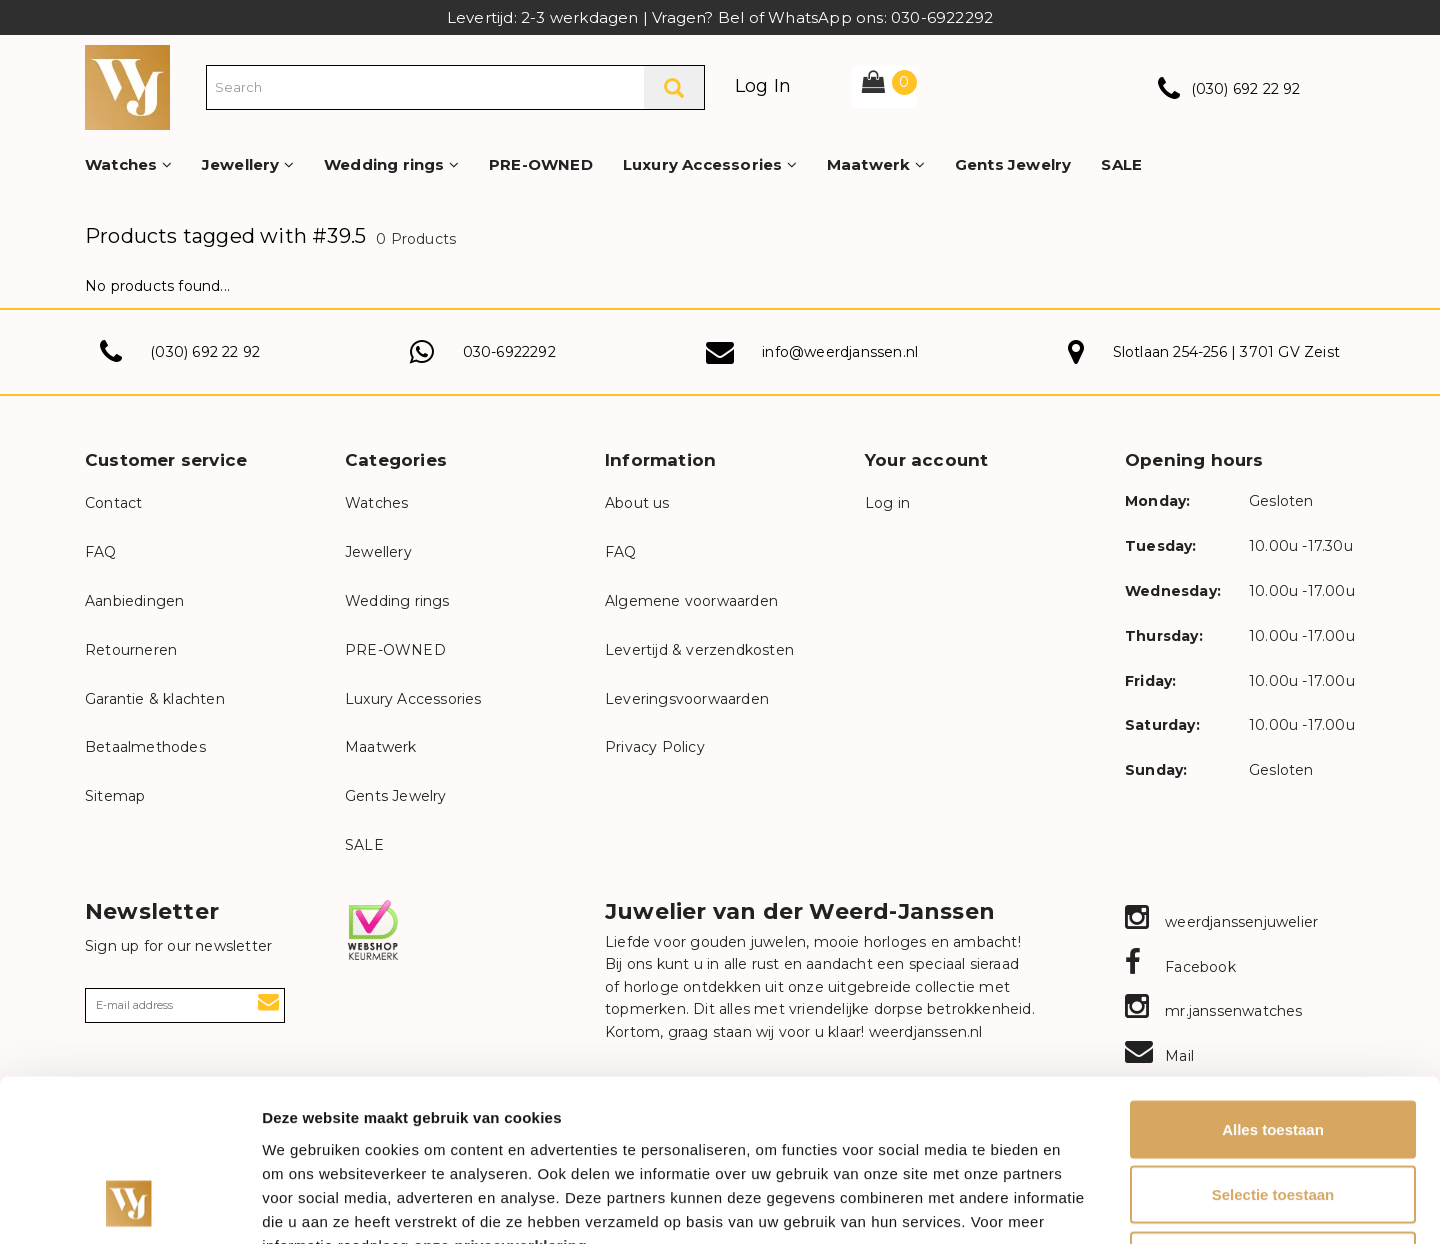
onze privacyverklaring (501, 1097)
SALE (1121, 164)
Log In (763, 86)
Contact (113, 503)
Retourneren (131, 650)
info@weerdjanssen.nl (840, 352)
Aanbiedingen (134, 601)
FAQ (101, 552)
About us (637, 503)
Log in (887, 503)
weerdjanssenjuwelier (1221, 922)
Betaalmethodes (145, 747)
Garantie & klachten (155, 699)
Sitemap (115, 796)
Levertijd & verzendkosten (699, 650)
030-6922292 (509, 352)
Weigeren (1272, 1112)
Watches (128, 164)
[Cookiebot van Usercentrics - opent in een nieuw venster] (129, 1205)
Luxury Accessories (710, 164)
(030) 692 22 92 (1246, 89)
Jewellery (248, 164)
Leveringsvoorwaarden (687, 699)
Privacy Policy (655, 747)
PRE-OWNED (541, 164)
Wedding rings (391, 164)
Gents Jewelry (1013, 164)
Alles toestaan (1273, 981)
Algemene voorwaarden (691, 601)
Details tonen (1080, 1204)
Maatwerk (876, 164)
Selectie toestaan (1273, 1047)
